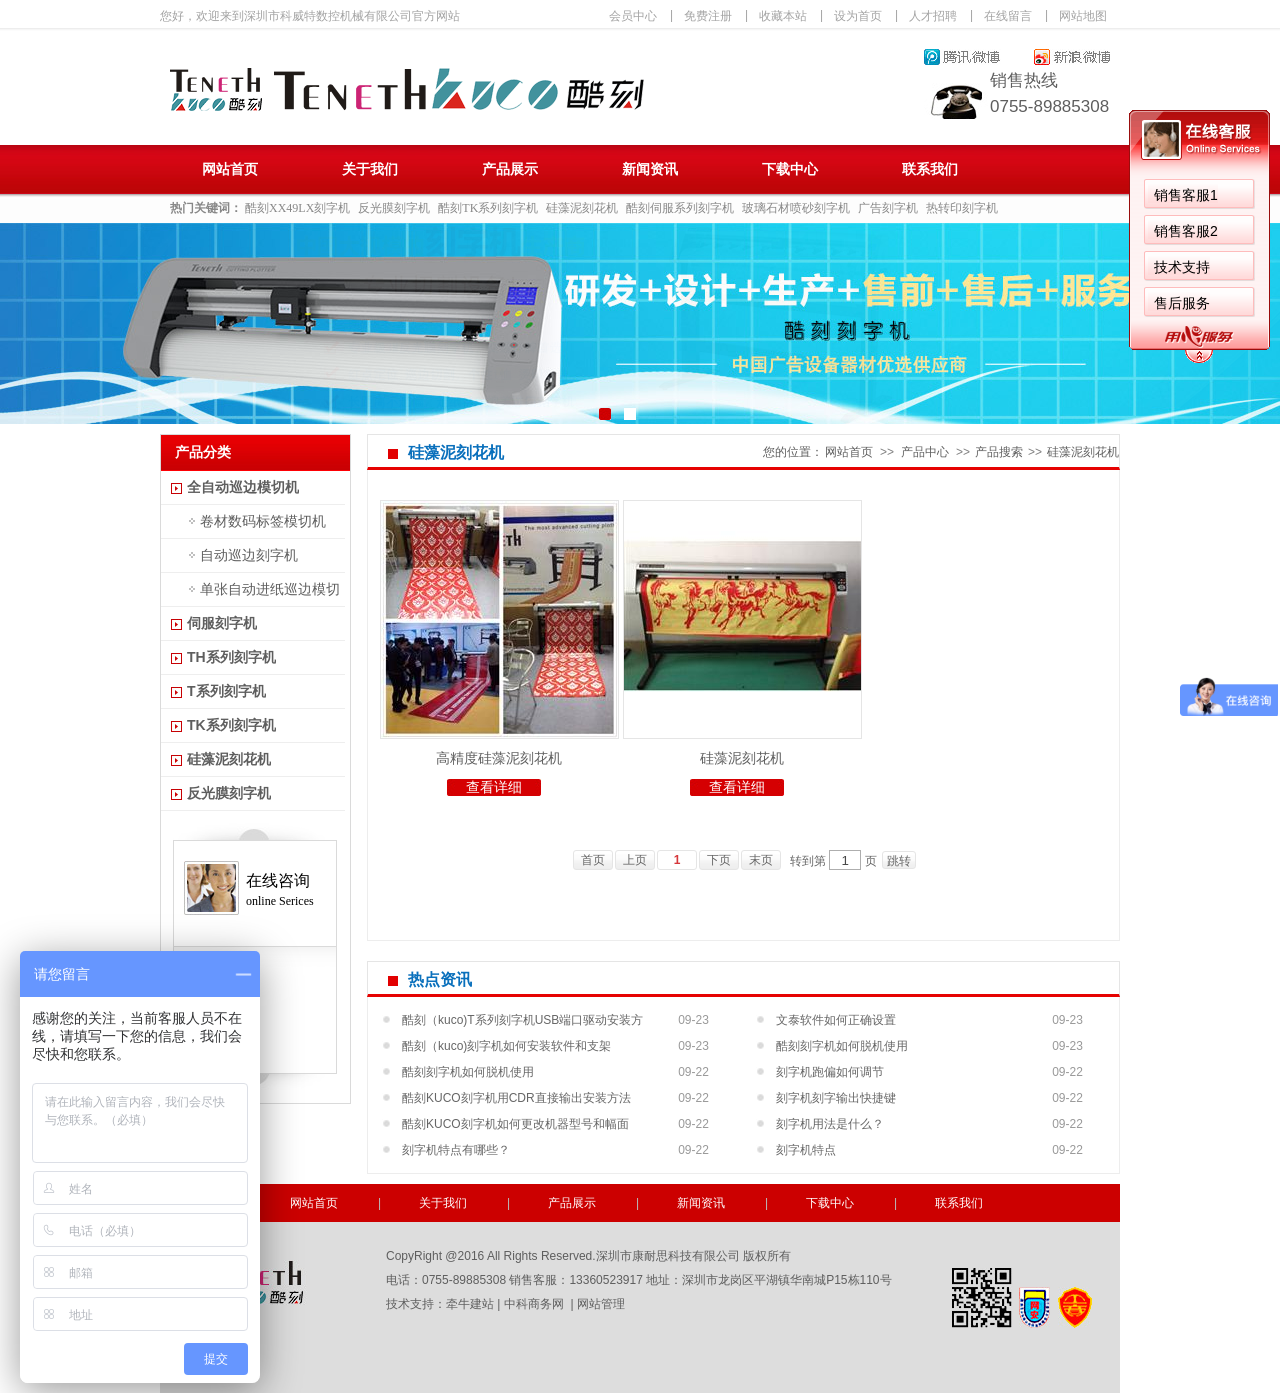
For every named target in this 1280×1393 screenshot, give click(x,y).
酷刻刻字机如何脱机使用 (842, 1046)
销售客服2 (1186, 231)
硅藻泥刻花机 (582, 208)
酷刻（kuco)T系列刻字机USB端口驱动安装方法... (522, 1023)
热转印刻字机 (962, 208)
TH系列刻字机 (231, 657)
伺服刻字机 (222, 623)
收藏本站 (783, 16)
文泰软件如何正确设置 (836, 1020)
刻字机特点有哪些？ (456, 1150)
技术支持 (1182, 267)
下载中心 (790, 169)
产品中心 (925, 452)
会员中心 (633, 16)
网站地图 (1083, 16)
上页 (635, 860)
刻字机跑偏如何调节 (830, 1072)
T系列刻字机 (226, 691)
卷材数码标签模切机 (263, 521)
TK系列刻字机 (231, 725)
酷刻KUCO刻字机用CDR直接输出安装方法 (516, 1098)
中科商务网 (534, 1304)
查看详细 (494, 787)
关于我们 (370, 169)
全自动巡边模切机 (243, 487)
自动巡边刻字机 (249, 555)
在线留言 (1008, 16)
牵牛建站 (470, 1304)
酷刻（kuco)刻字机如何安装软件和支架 (506, 1046)
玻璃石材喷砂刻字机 (796, 208)
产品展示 (510, 169)
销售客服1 (1186, 195)
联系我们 (930, 169)
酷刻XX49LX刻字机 (297, 208)
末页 (761, 860)
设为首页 (858, 16)
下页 (719, 860)
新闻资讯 (650, 169)
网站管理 (601, 1304)
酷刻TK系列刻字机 (488, 208)
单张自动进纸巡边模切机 (253, 593)
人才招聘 (933, 16)
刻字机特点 (806, 1150)
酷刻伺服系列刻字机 (680, 208)
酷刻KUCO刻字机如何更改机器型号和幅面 (515, 1124)
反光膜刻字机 (394, 208)
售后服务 (1182, 303)
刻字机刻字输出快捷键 (836, 1098)
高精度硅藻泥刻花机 (499, 758)
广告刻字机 (888, 208)
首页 (593, 860)
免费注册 (708, 16)
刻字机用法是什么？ (830, 1124)
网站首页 (230, 169)
